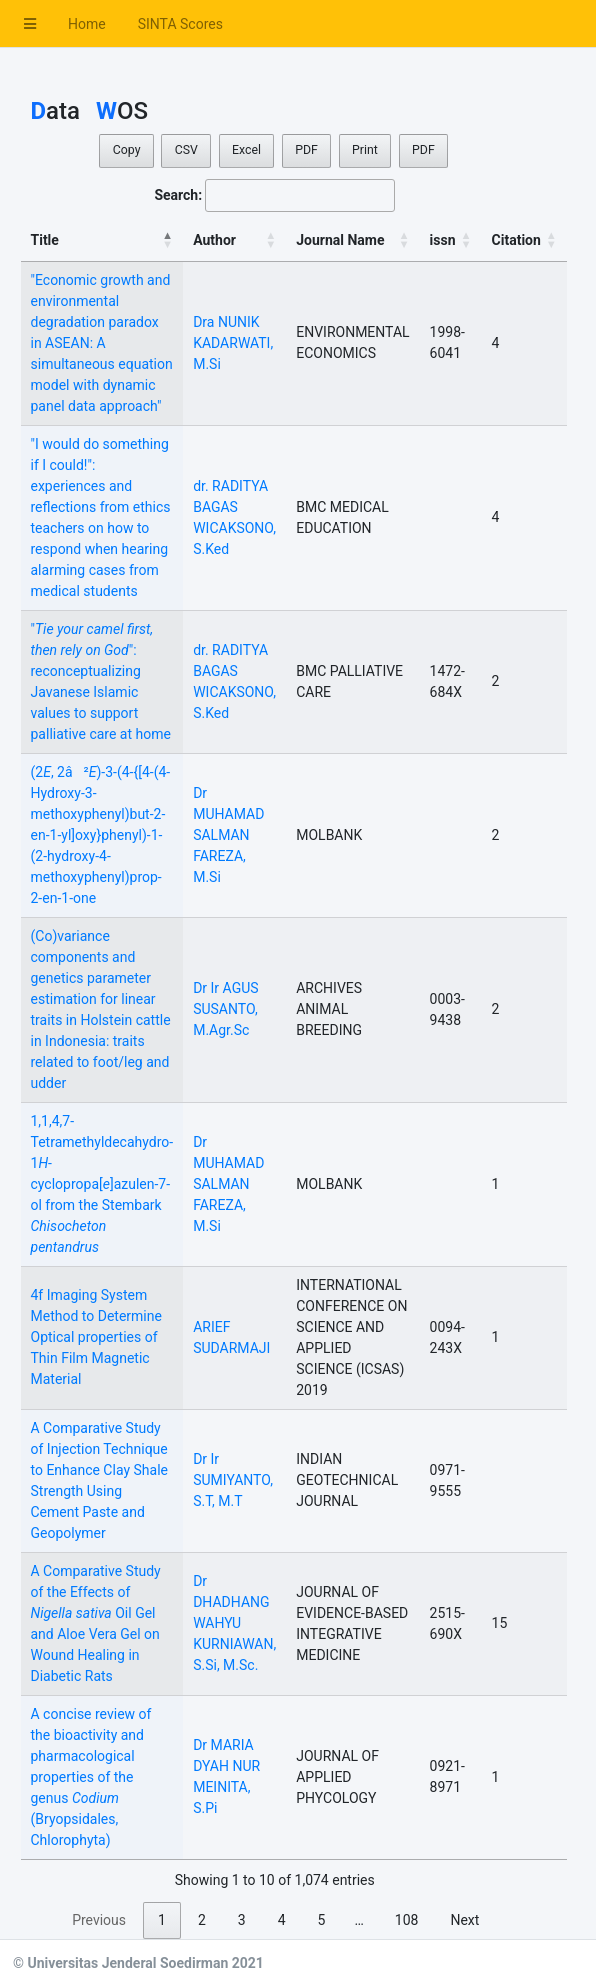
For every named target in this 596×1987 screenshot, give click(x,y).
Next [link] (464, 1920)
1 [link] (162, 1920)
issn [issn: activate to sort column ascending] (443, 240)
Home (87, 24)
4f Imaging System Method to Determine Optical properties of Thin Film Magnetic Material (96, 1337)
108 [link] (407, 1920)
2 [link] (202, 1920)
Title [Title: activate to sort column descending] (45, 240)
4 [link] (282, 1920)
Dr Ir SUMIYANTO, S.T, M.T (233, 1480)
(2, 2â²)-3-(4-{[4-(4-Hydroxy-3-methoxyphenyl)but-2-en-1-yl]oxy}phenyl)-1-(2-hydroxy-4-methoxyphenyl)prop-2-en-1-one (101, 835)
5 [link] (322, 1920)
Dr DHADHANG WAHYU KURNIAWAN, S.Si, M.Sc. (234, 1623)
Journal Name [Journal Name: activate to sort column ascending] (340, 240)
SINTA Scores (180, 24)
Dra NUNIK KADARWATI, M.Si (233, 343)
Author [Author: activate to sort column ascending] (214, 240)
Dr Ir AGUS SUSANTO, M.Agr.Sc (225, 1009)
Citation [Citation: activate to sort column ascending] (516, 240)
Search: (274, 195)
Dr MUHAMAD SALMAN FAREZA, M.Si (228, 835)
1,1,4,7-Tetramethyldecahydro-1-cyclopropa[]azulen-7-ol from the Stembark (102, 1184)
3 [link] (242, 1920)
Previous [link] (99, 1920)
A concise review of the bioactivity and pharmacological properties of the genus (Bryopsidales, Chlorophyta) (91, 1777)
